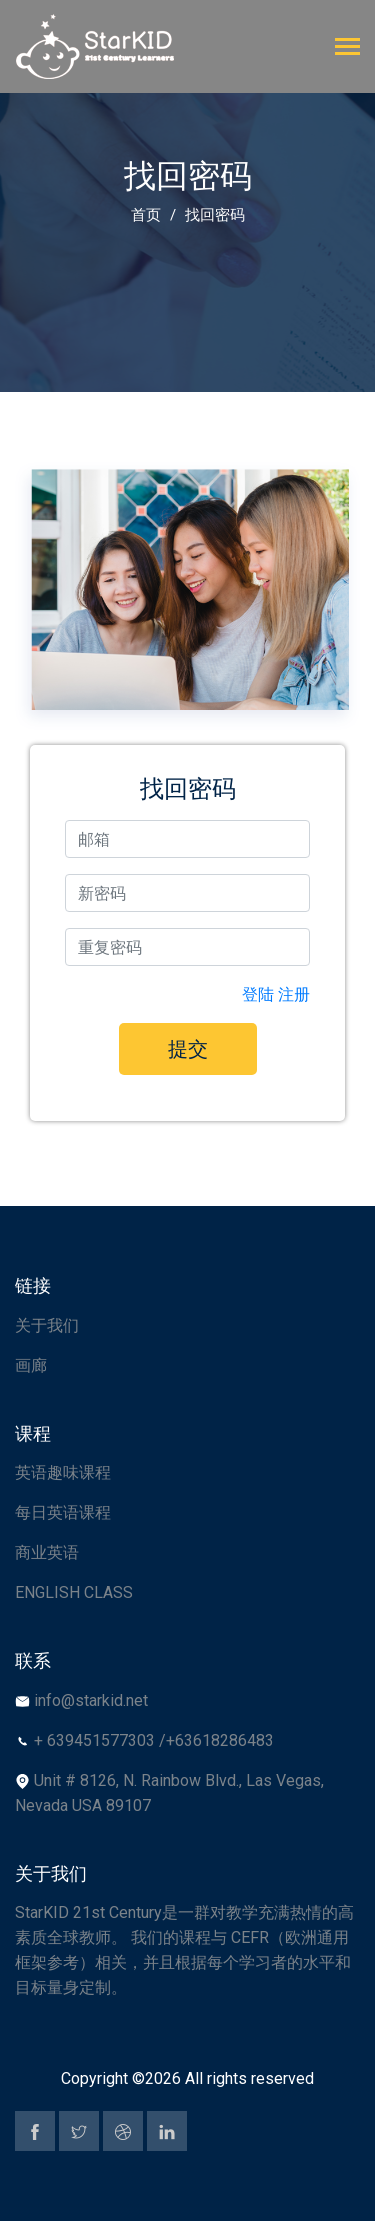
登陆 (258, 994)
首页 (146, 215)
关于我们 (47, 1325)
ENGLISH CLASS (74, 1592)
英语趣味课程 (63, 1472)
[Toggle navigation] (347, 48)
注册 (294, 994)
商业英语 (47, 1552)
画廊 (31, 1365)
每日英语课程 (63, 1512)
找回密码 (215, 215)
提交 (188, 1049)
